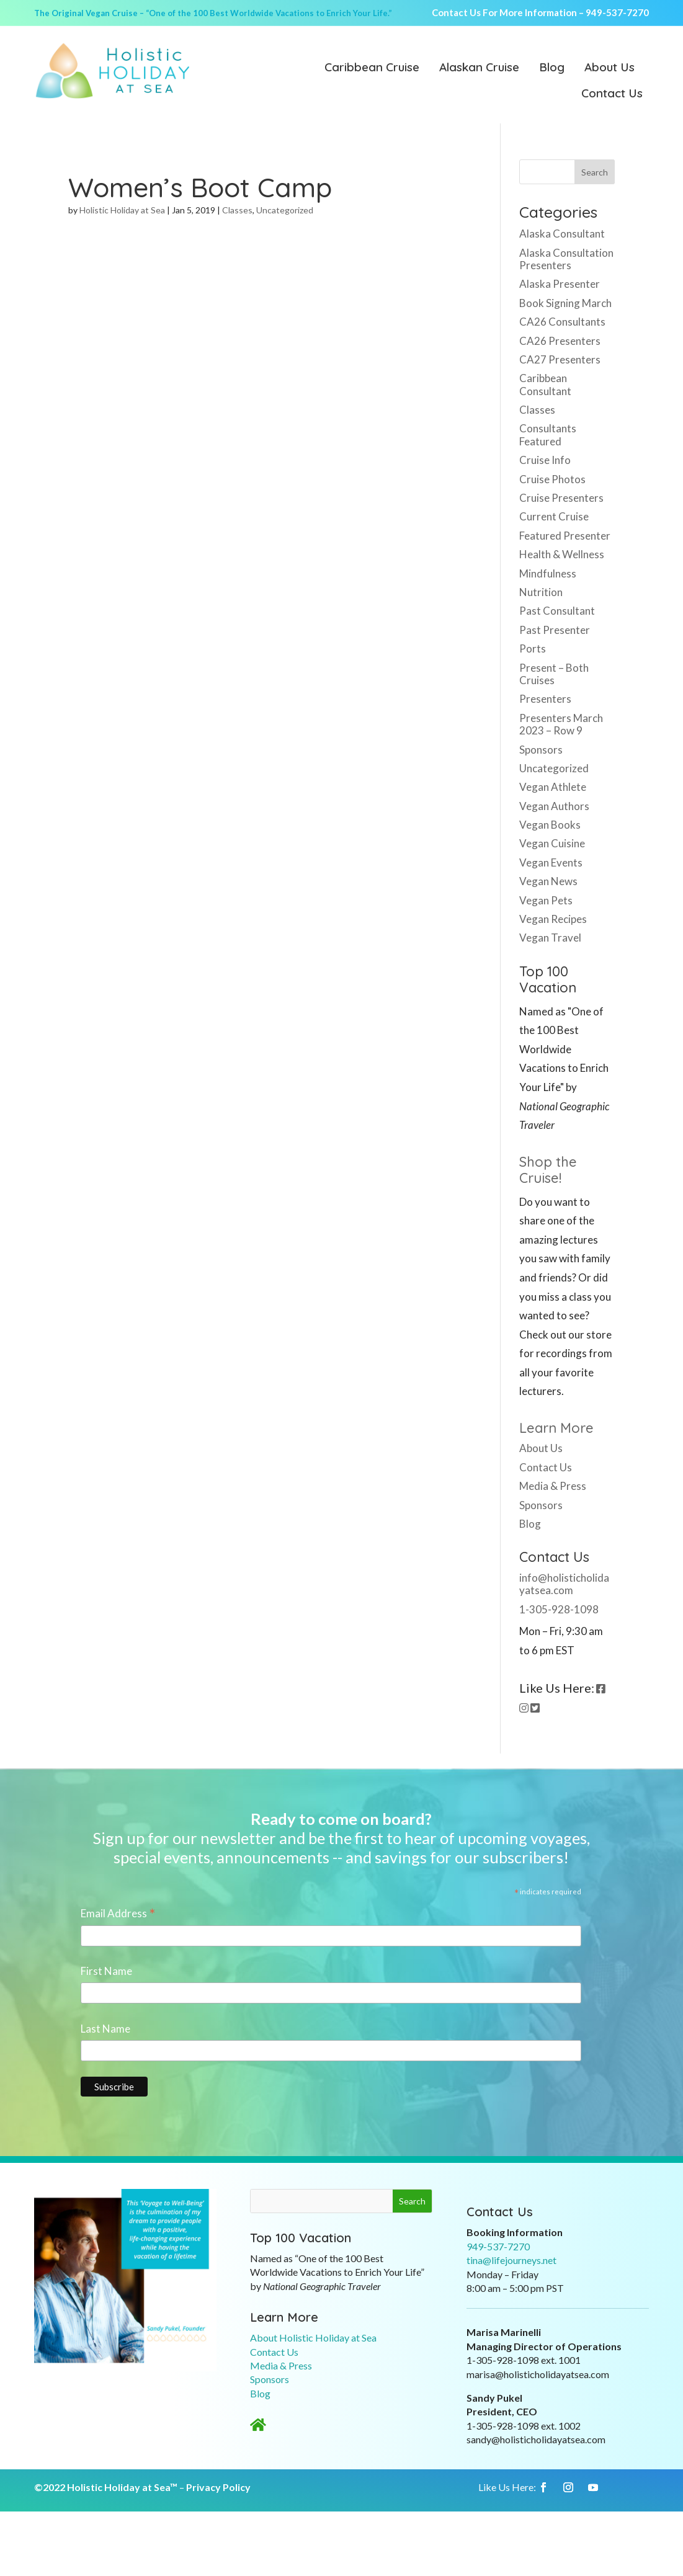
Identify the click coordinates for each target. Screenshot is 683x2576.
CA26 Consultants (562, 321)
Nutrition (541, 592)
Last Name (105, 2028)
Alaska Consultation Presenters (566, 259)
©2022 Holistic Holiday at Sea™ (105, 2487)
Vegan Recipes (553, 918)
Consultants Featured (547, 434)
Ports (532, 648)
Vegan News (548, 881)
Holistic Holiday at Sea (122, 210)
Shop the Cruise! (548, 1170)
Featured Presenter (564, 535)
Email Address (118, 1914)
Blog (552, 68)
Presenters (545, 698)
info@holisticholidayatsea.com (564, 1584)
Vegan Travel (550, 937)
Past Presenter (554, 629)
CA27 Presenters (559, 359)
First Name (106, 1970)
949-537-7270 (617, 12)
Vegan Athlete (552, 786)
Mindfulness (547, 573)
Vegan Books (550, 824)
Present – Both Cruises (554, 674)
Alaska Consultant (562, 233)
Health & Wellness (561, 554)
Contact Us (612, 94)
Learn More (556, 1428)
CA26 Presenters (559, 340)
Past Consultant (557, 610)
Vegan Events (551, 862)
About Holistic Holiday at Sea (313, 2337)
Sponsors (541, 749)
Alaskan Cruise (479, 68)
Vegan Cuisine (552, 843)
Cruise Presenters (561, 497)
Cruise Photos (552, 479)
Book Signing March (565, 303)
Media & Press (552, 1485)
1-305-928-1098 (559, 1609)
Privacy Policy (218, 2487)
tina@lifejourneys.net (511, 2260)
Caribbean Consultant (545, 384)
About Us (609, 68)
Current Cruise (554, 516)
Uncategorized (284, 210)
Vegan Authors (554, 806)
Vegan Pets (546, 900)
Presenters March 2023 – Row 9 (561, 724)
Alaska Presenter (559, 283)
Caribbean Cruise (371, 68)
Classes (237, 210)
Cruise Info (545, 459)
